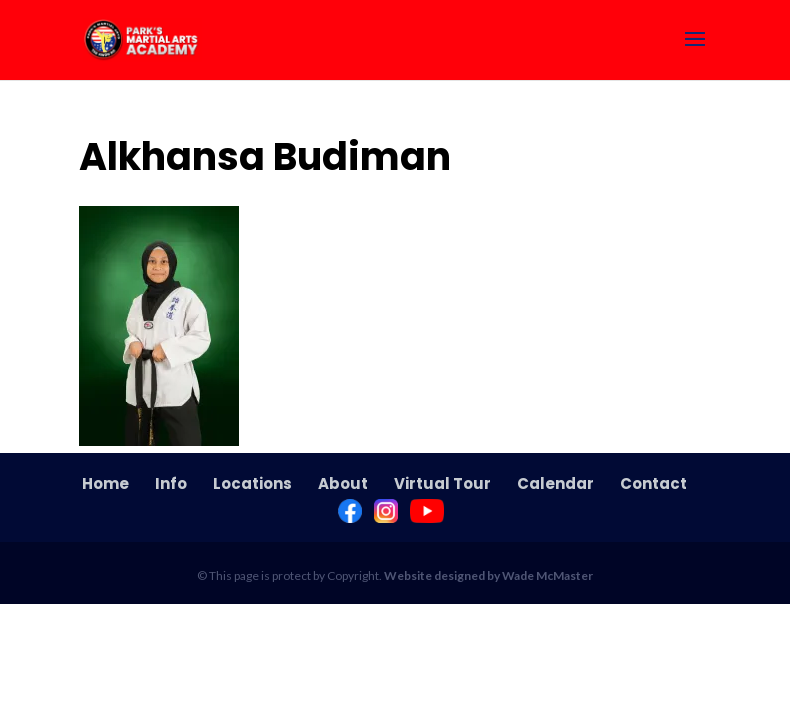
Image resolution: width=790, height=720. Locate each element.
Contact (653, 483)
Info (171, 483)
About (343, 483)
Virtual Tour (442, 483)
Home (105, 483)
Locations (252, 483)
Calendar (555, 483)
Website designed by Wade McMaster (488, 575)
